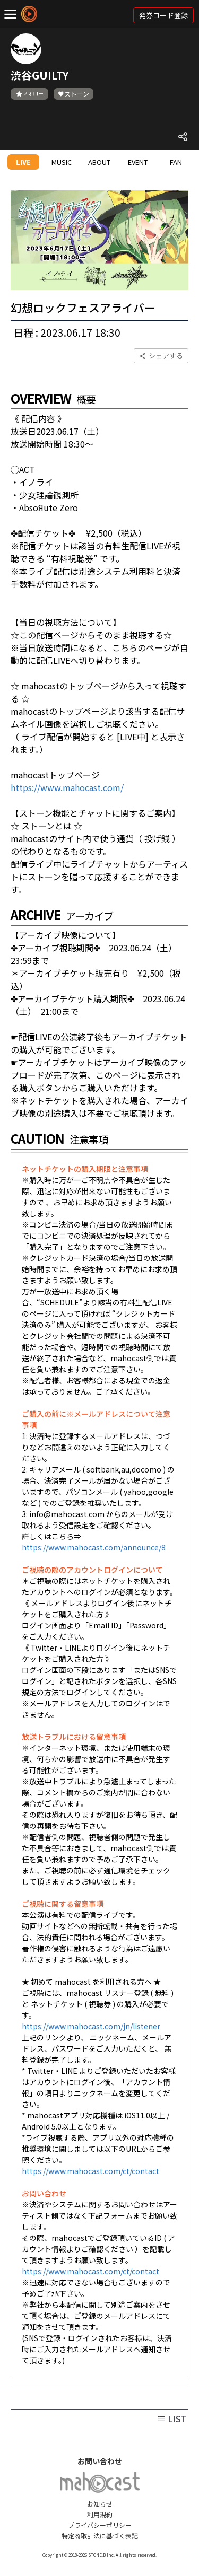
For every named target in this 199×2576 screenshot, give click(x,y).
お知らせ (100, 2503)
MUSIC (61, 162)
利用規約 (100, 2514)
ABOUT (99, 162)
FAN (176, 162)
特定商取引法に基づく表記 (100, 2535)
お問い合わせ (99, 2461)
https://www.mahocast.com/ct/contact (90, 2171)
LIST (172, 2418)
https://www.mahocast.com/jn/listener (91, 2026)
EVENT (138, 162)
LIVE (23, 162)
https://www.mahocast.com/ (67, 787)
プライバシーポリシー (100, 2524)
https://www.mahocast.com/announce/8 (94, 1547)
